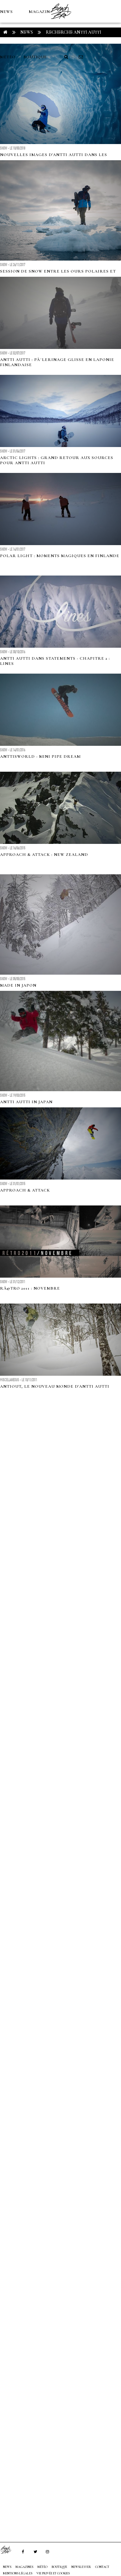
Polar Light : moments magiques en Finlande (59, 555)
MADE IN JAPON (18, 985)
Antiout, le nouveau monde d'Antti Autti (54, 1386)
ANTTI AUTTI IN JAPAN (26, 1101)
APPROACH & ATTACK (25, 1190)
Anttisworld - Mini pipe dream (40, 756)
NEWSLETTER (81, 2567)
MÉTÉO (7, 57)
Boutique (35, 57)
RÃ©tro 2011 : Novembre (30, 1288)
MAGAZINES (42, 11)
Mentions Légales (17, 2573)
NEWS (6, 11)
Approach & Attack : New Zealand (44, 854)
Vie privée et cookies (53, 2573)
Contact (102, 2567)
